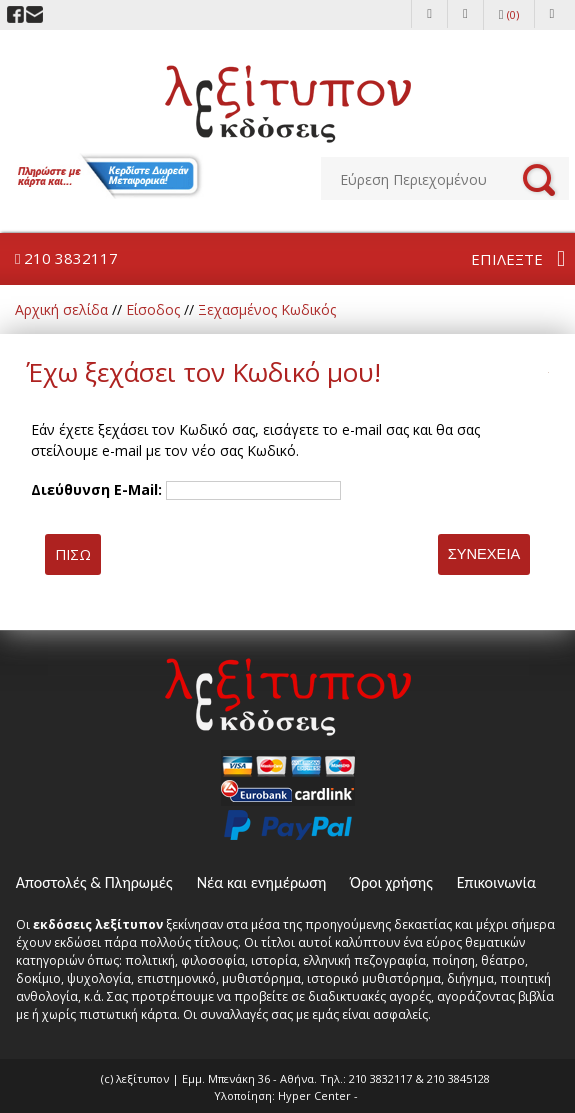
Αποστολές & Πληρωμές (94, 882)
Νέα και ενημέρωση (262, 882)
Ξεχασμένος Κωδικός (267, 309)
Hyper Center (314, 1095)
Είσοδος (153, 309)
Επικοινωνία (496, 882)
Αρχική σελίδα (61, 309)
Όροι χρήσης (391, 882)
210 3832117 (66, 258)
